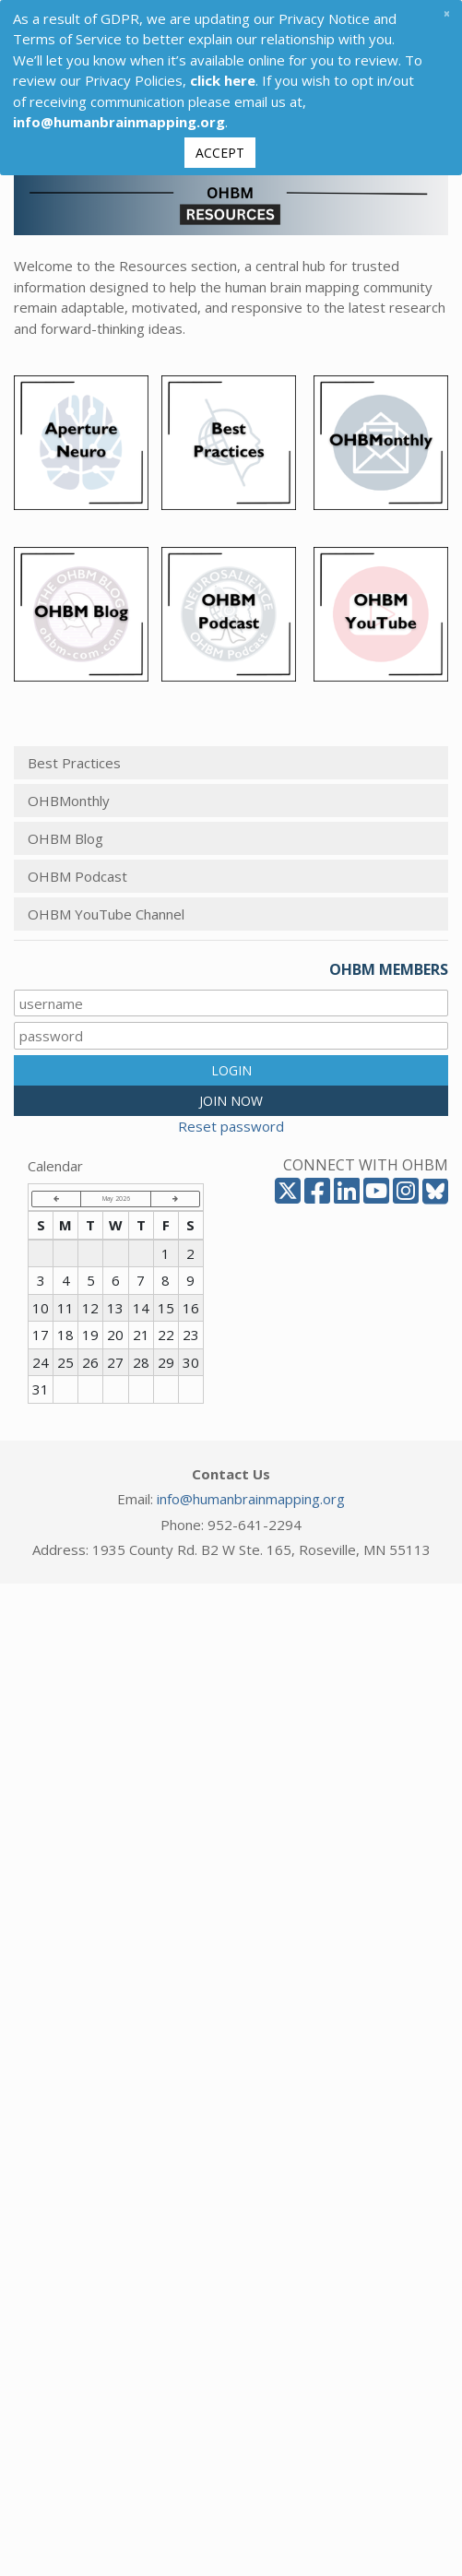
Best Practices (74, 763)
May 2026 (116, 1198)
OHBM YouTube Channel (106, 914)
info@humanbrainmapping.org (251, 1499)
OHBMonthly (69, 800)
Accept (219, 152)
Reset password (231, 1126)
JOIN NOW (231, 1101)
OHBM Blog (65, 838)
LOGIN (231, 1070)
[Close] (446, 13)
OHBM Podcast (77, 876)
